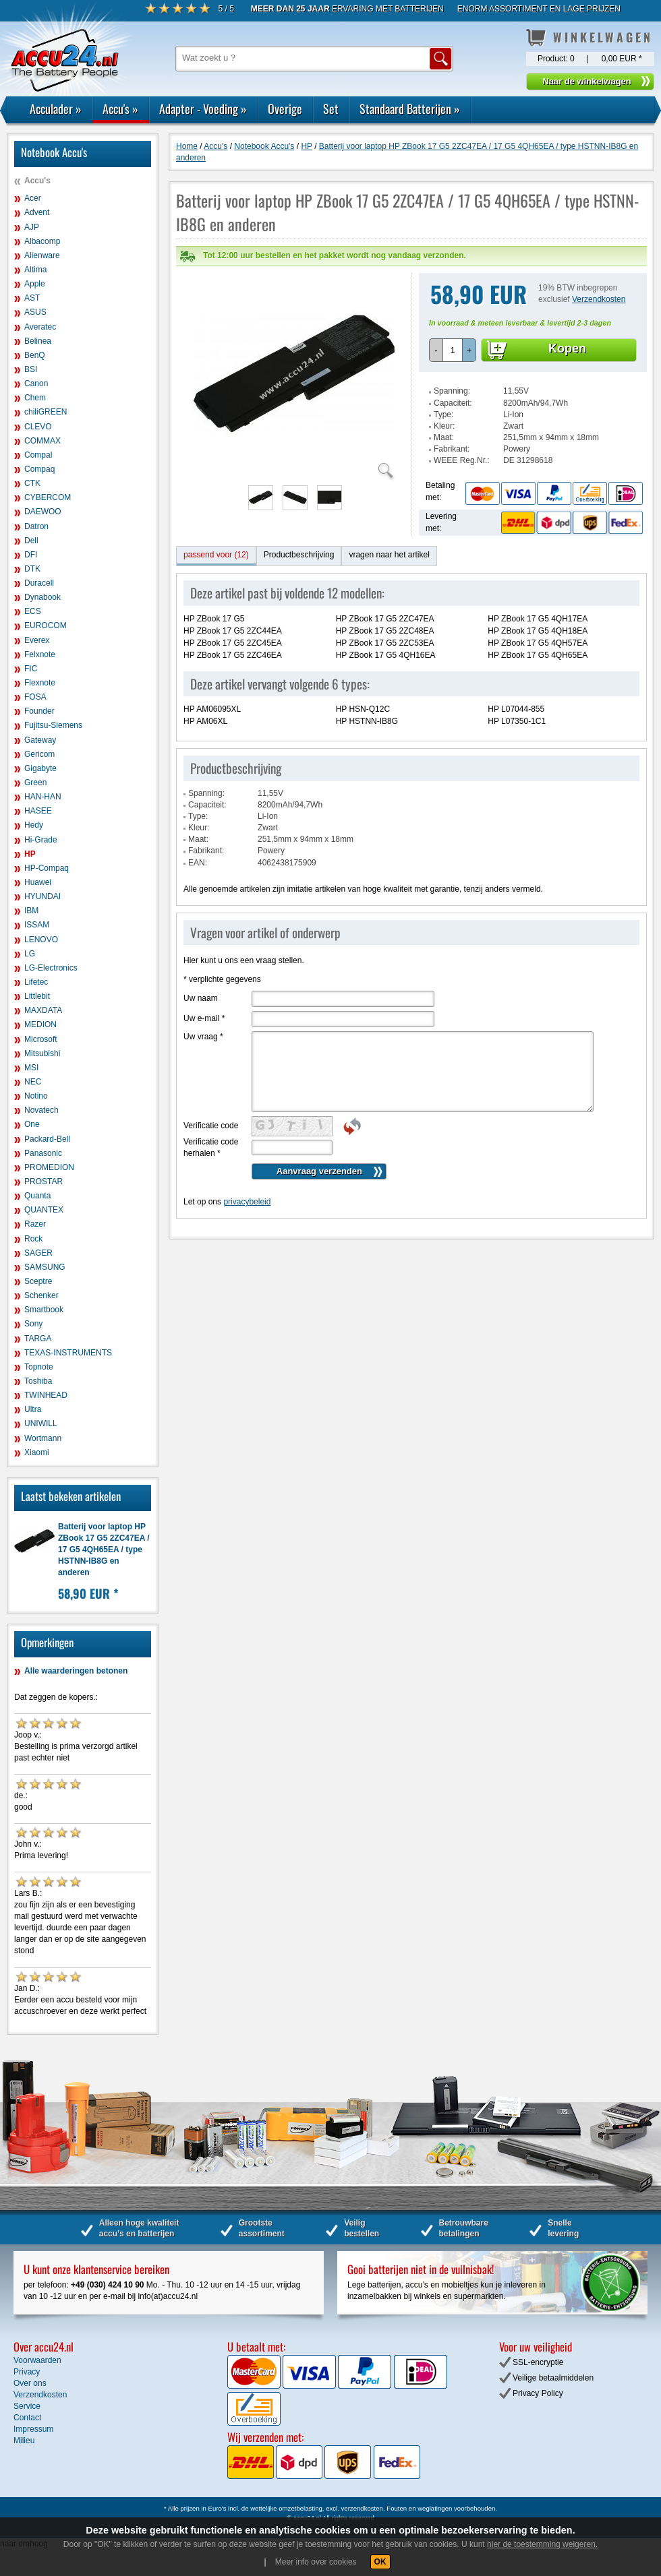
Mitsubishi (42, 1053)
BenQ (34, 355)
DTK (32, 569)
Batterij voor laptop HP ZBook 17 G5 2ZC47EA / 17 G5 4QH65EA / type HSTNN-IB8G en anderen (104, 1550)
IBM (31, 910)
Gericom (39, 754)
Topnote (38, 1367)
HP (30, 854)
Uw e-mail (204, 991)
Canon (36, 383)
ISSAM (36, 924)
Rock (33, 1239)
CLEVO (38, 426)
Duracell (39, 583)
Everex (36, 640)
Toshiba (38, 1381)
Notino (36, 1096)
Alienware (42, 255)
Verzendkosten (598, 272)
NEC (32, 1081)
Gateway (40, 740)
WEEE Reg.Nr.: (462, 433)
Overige (285, 108)
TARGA (37, 1338)
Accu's (120, 108)
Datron (36, 526)
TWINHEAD (45, 1395)
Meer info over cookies (316, 2562)
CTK (32, 483)
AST (32, 298)
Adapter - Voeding (203, 108)
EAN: (197, 835)
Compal (38, 455)
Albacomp (42, 241)
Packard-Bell (47, 1139)
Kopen (567, 321)
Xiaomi (36, 1452)
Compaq (39, 469)
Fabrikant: (451, 422)
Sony (33, 1323)
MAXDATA (43, 1010)
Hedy (33, 825)
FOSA (35, 697)
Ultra (32, 1409)
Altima (35, 269)
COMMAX (42, 441)
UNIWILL (40, 1423)
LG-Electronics (51, 968)
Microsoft (40, 1039)
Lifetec (36, 982)
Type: (443, 387)
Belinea (37, 341)
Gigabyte (40, 768)
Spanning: (452, 364)
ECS (32, 611)
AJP (31, 227)
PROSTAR (43, 1181)
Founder (39, 711)
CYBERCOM (47, 497)
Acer (32, 198)
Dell (31, 540)
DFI (30, 554)
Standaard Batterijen (410, 108)
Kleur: (444, 399)
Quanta (37, 1195)
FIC (30, 668)
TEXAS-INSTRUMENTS (68, 1352)
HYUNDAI (42, 896)
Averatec (40, 327)
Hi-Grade (40, 840)
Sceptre (38, 1281)
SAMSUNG (44, 1267)
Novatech (41, 1110)
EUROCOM (45, 625)
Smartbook (43, 1309)
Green (35, 782)
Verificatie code (210, 1098)
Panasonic (43, 1153)
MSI (31, 1067)
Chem (35, 397)
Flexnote (39, 682)
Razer (35, 1224)
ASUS (35, 312)
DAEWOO (42, 511)
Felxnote (39, 654)
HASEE (38, 811)
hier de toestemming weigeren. (542, 2544)
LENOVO (41, 939)
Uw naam (200, 971)
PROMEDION (49, 1167)
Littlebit (37, 996)
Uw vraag (203, 1009)
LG (29, 953)
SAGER (38, 1253)
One (32, 1124)
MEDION (40, 1024)
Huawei (37, 882)
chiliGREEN (45, 412)
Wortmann (42, 1438)
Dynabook (42, 597)
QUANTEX (43, 1210)
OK (380, 2562)
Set (331, 108)
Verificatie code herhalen (210, 1120)
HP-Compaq (46, 868)
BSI (30, 369)
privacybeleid (246, 1174)
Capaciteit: (453, 376)
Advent (36, 212)
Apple (34, 283)
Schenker (41, 1295)
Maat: (444, 410)
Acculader (56, 108)
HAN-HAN (42, 796)
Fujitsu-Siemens (53, 725)
